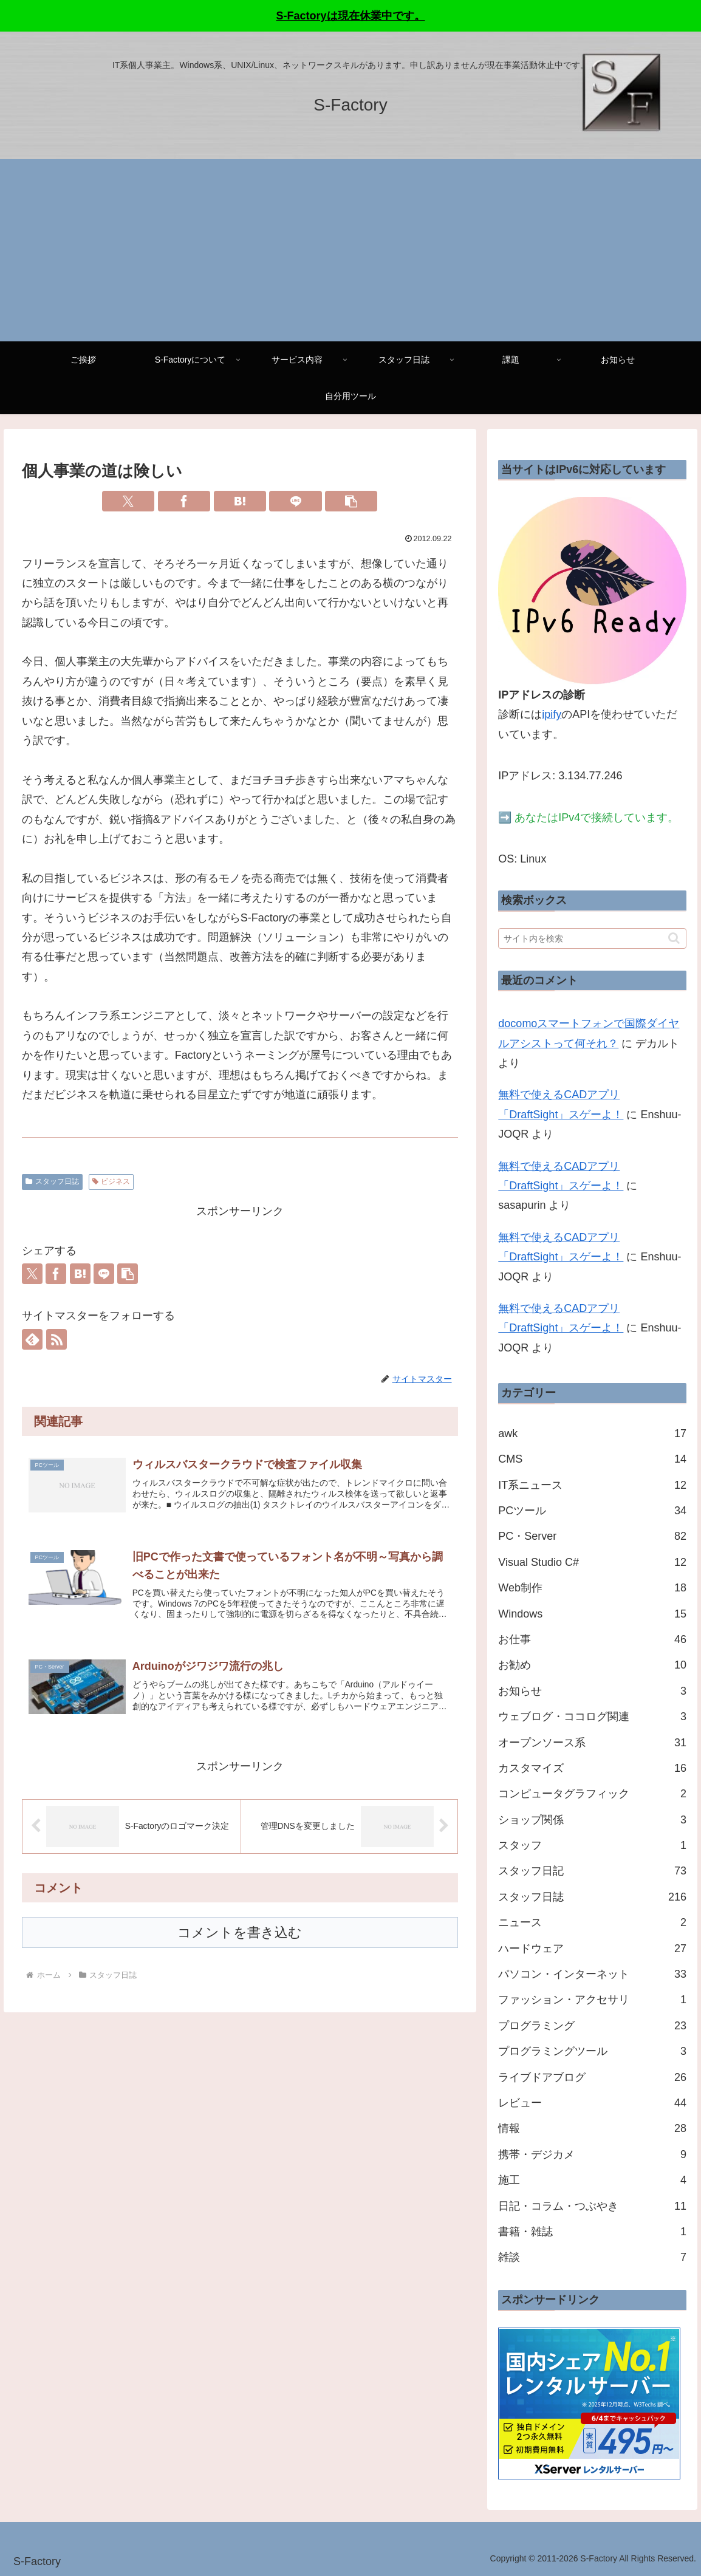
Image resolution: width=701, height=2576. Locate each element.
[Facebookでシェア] (184, 501)
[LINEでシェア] (295, 501)
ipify (551, 714)
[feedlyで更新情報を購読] (32, 1339)
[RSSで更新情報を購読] (56, 1339)
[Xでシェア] (128, 501)
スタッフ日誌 (52, 1181)
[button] (351, 501)
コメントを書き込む (239, 1939)
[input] (592, 938)
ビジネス (111, 1181)
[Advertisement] (350, 250)
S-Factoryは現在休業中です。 (350, 16)
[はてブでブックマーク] (240, 501)
